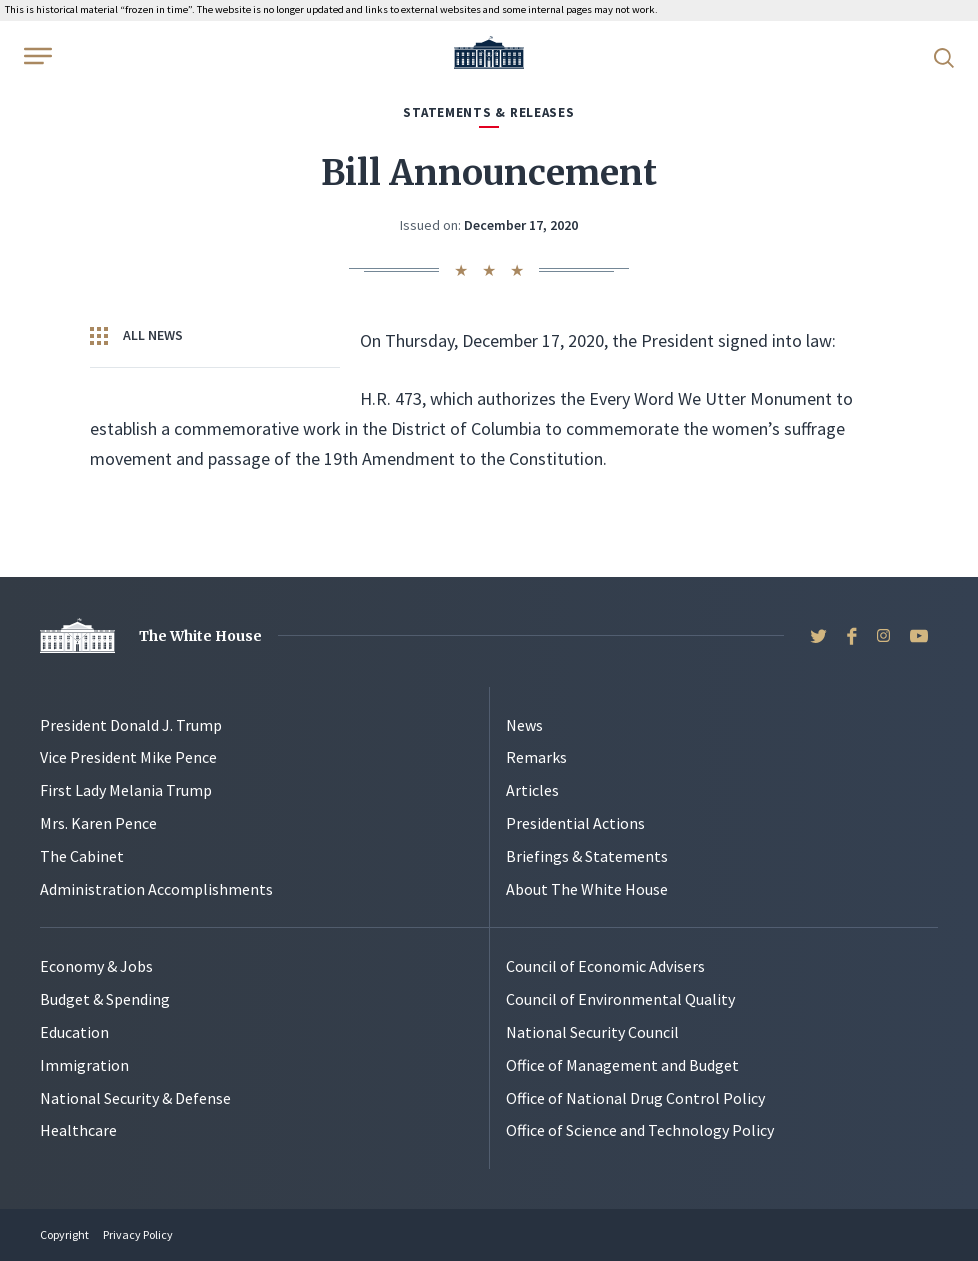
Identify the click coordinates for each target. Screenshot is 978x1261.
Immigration (84, 1065)
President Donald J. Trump (131, 725)
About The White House (587, 889)
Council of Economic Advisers (605, 966)
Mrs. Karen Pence (98, 823)
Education (74, 1032)
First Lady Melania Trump (126, 790)
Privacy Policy (138, 1234)
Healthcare (78, 1130)
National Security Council (592, 1032)
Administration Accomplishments (156, 889)
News (524, 725)
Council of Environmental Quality (620, 999)
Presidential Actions (575, 823)
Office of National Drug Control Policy (635, 1098)
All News (136, 336)
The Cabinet (82, 856)
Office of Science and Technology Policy (640, 1130)
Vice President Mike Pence (128, 757)
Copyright (64, 1234)
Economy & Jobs (96, 966)
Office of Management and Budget (622, 1065)
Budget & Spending (105, 999)
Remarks (536, 757)
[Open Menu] (36, 56)
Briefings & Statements (587, 856)
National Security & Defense (135, 1098)
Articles (532, 790)
